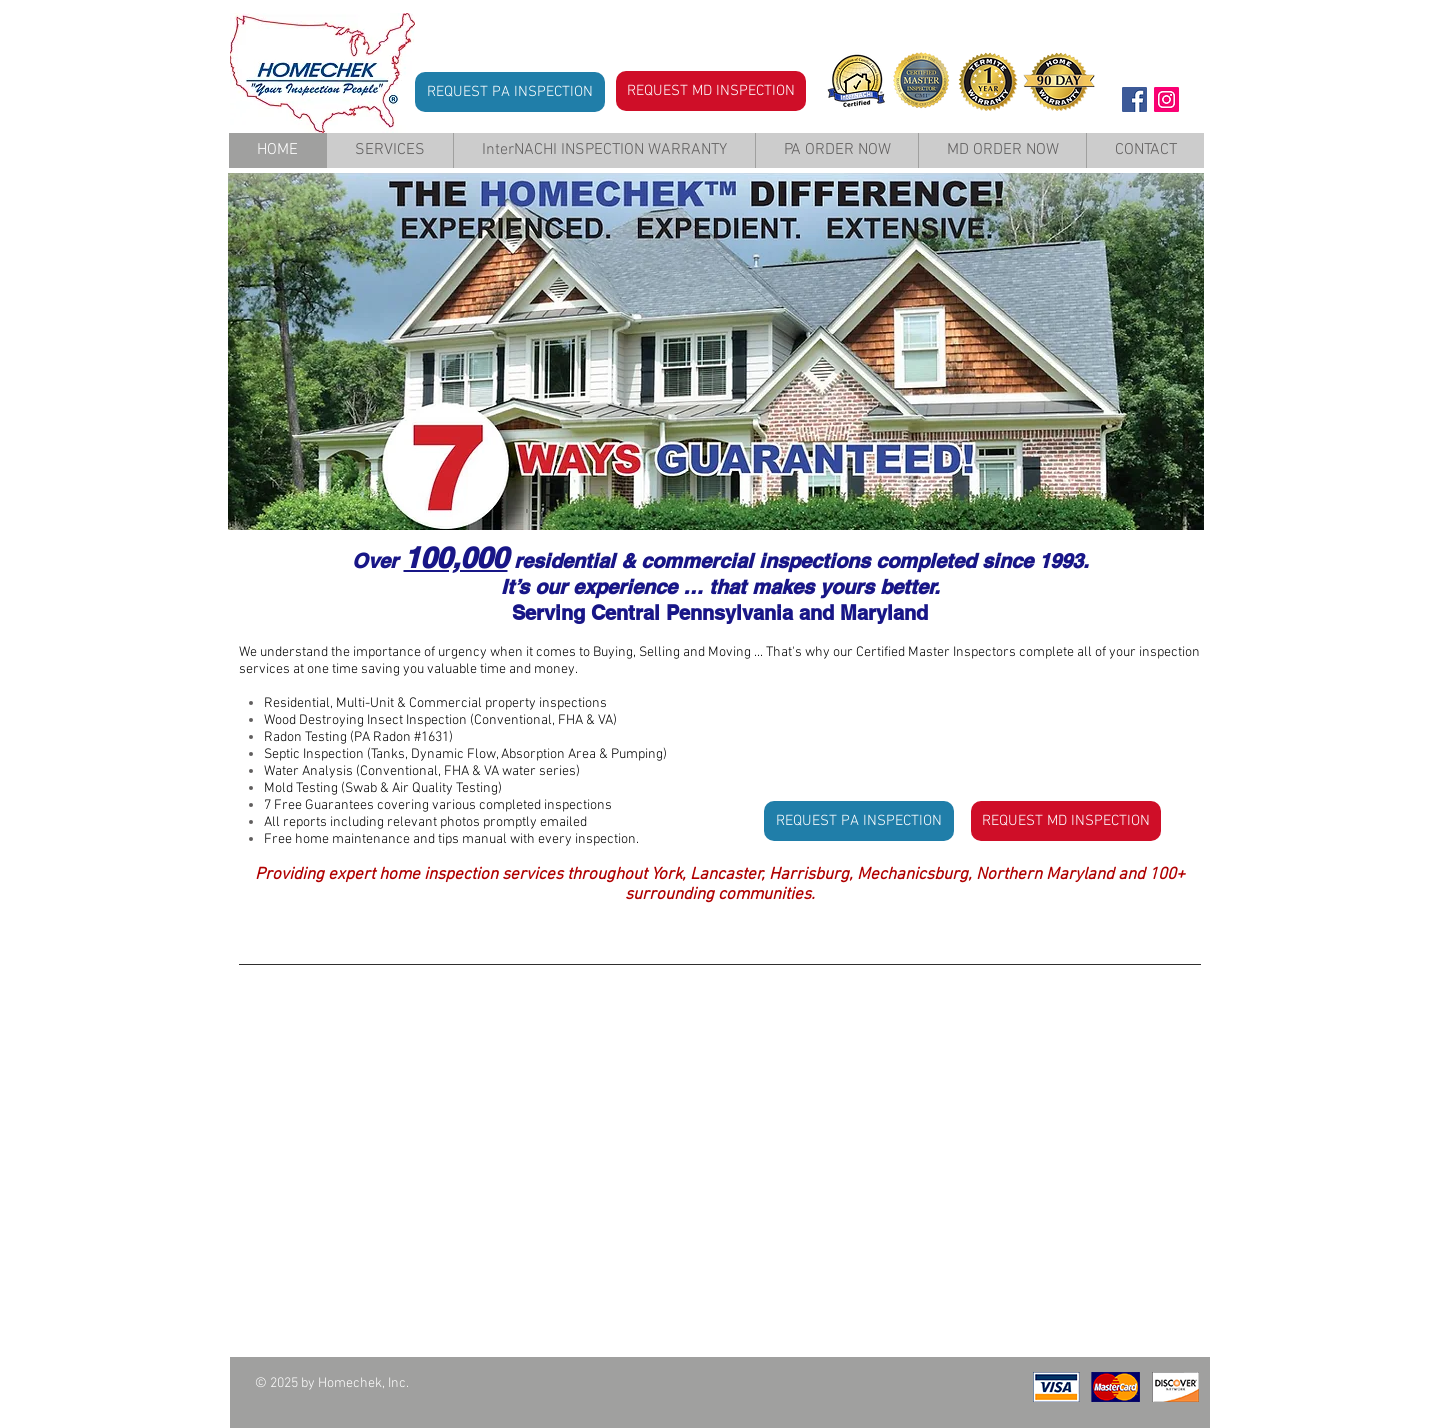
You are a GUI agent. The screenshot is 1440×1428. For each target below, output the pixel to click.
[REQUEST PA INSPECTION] (510, 92)
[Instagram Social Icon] (1166, 99)
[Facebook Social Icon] (1134, 99)
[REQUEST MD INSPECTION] (711, 91)
